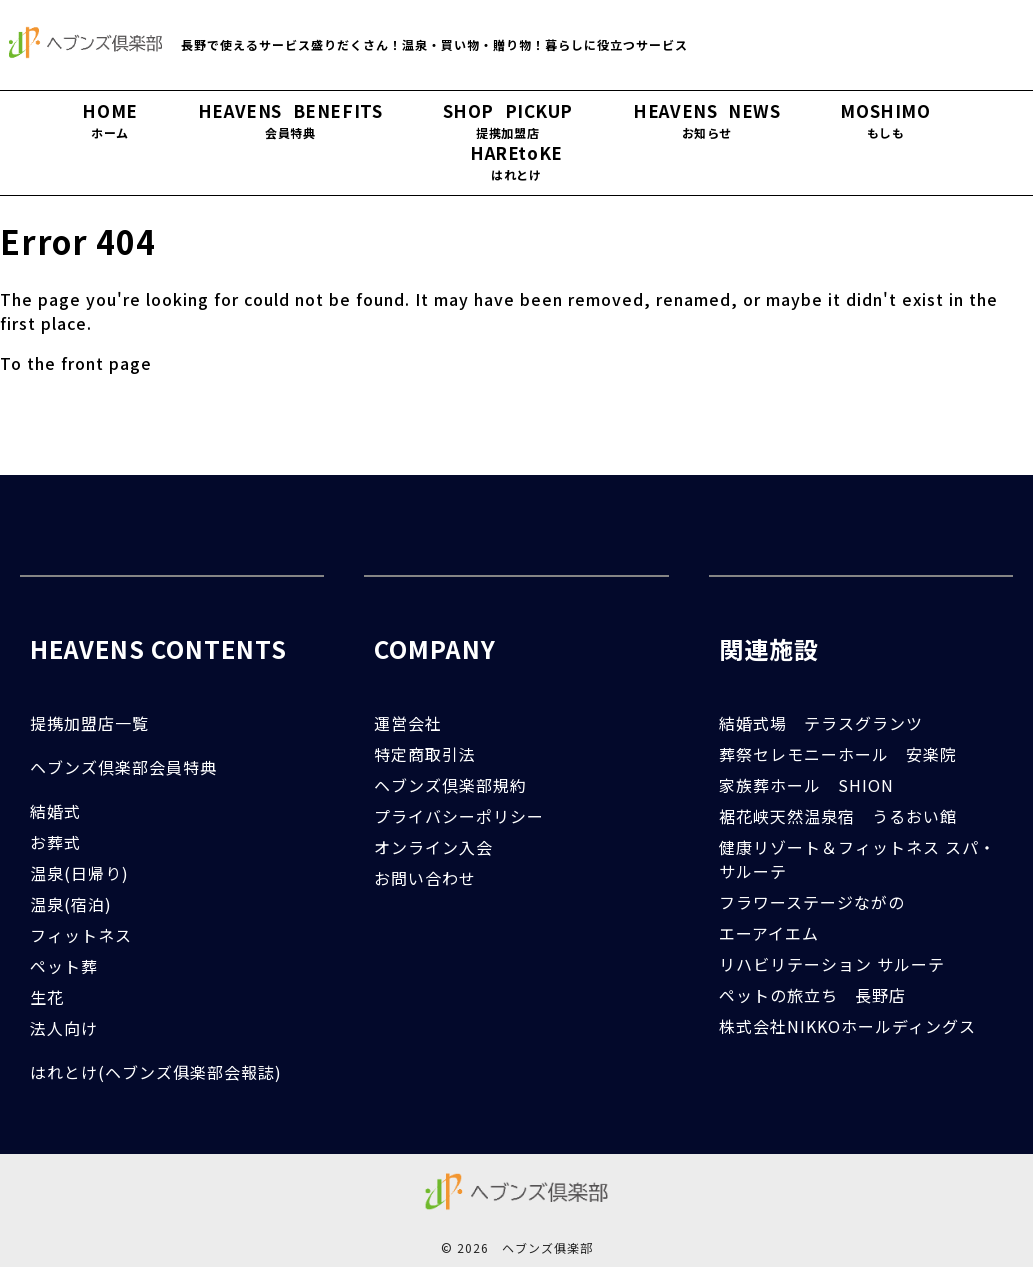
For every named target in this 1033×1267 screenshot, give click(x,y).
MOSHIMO (885, 121)
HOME (109, 121)
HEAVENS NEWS (706, 121)
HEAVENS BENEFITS (290, 121)
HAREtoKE (516, 163)
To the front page (76, 363)
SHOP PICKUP (508, 121)
